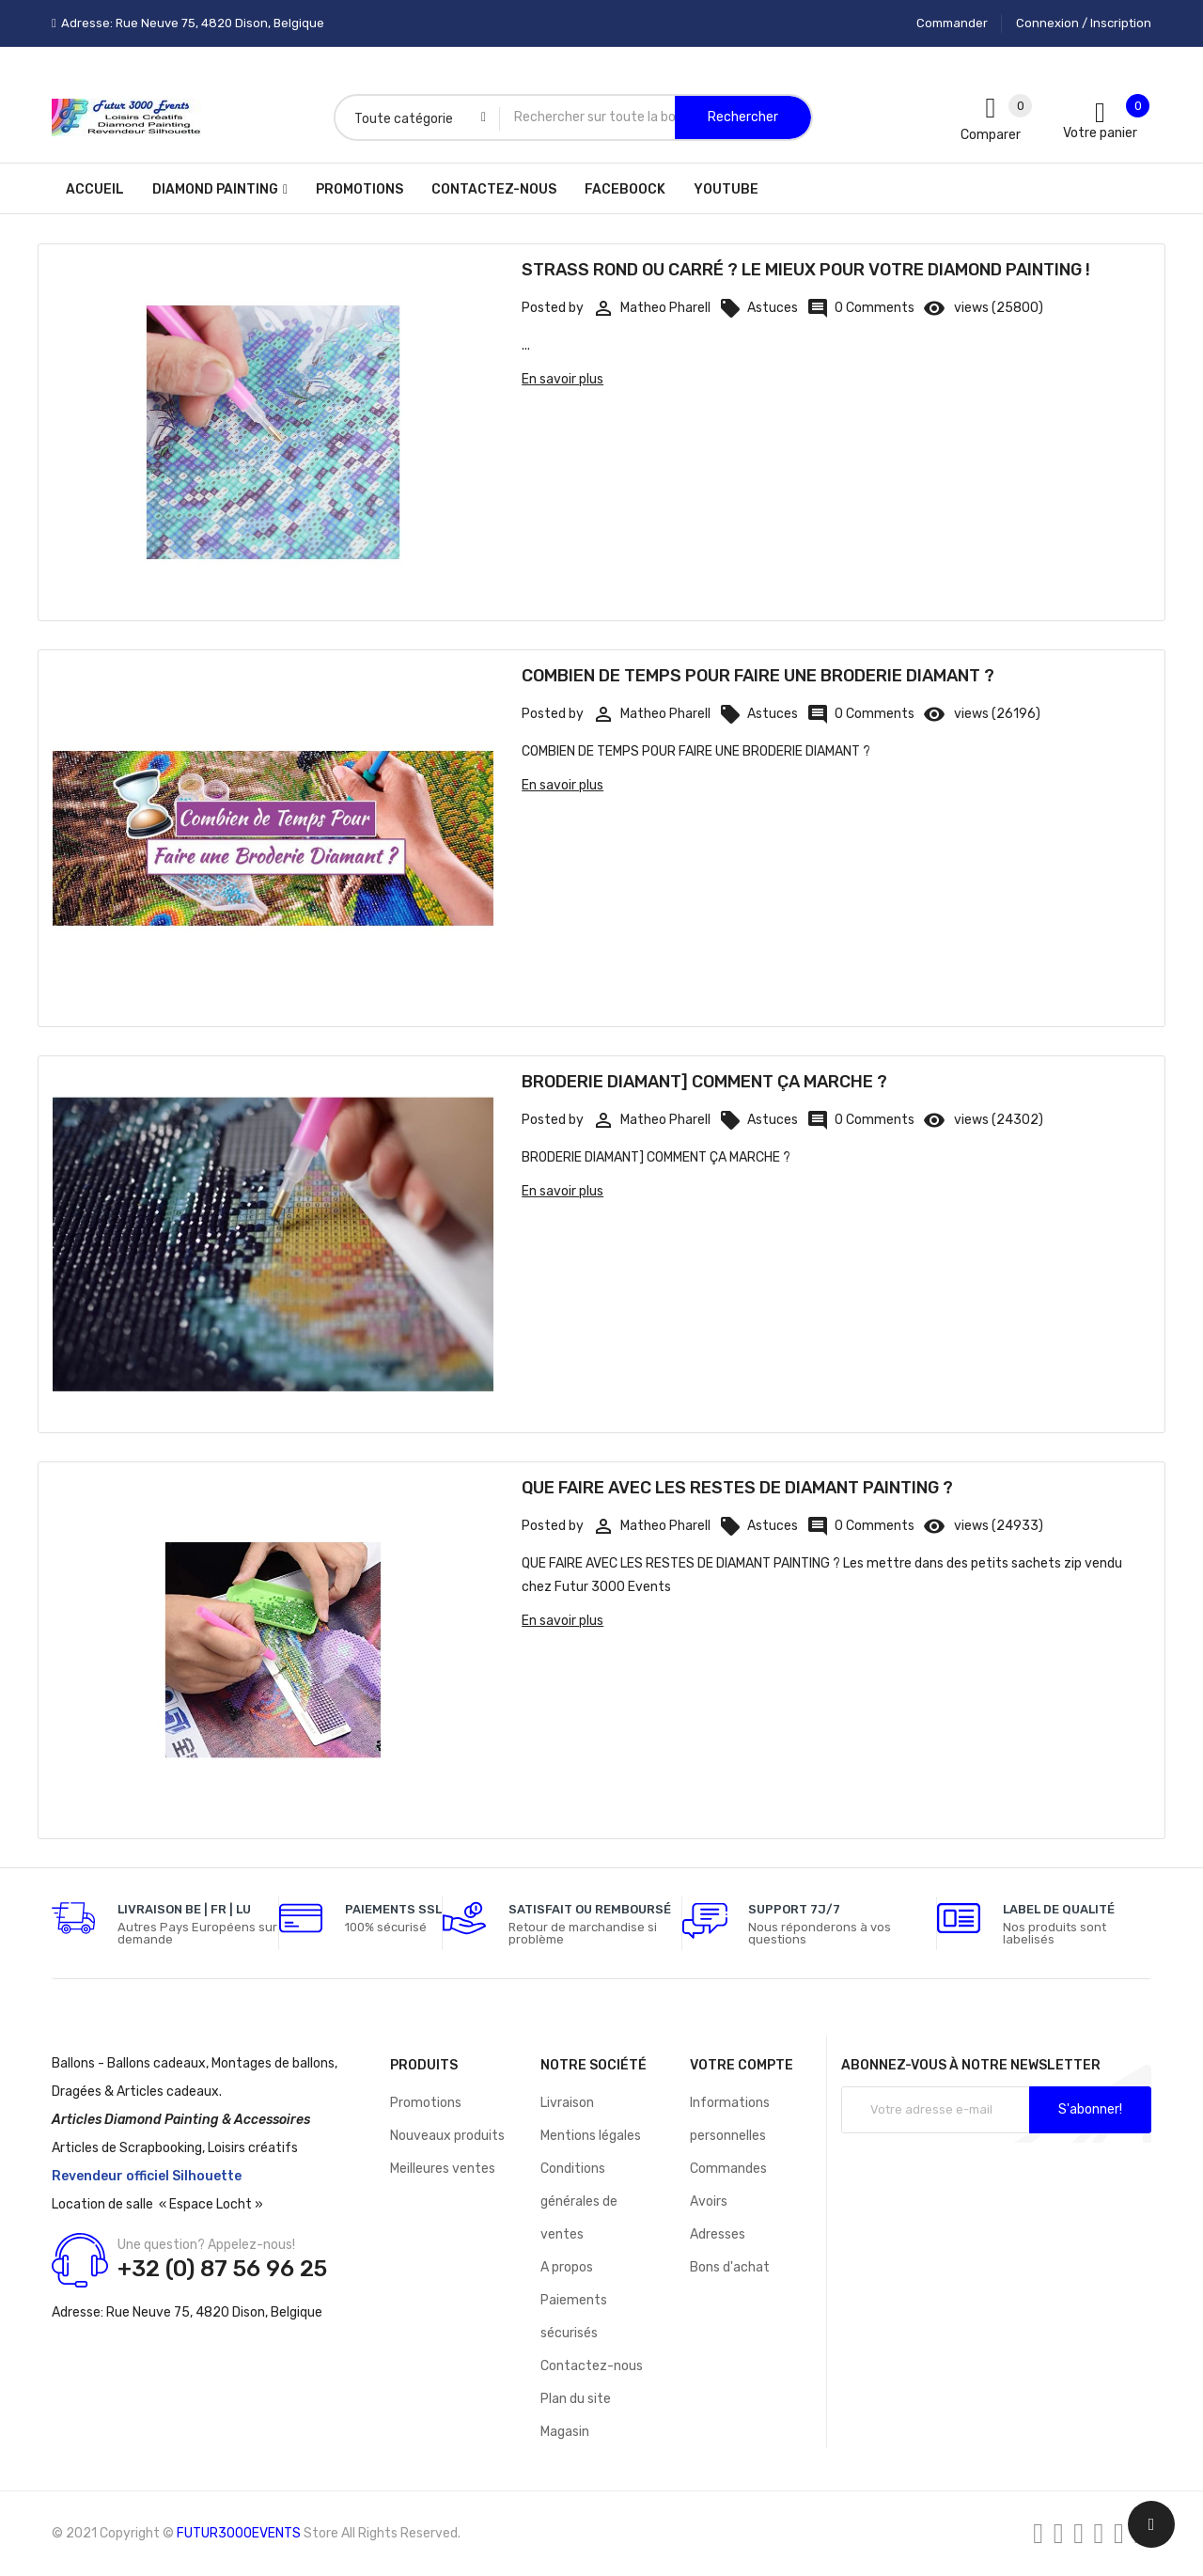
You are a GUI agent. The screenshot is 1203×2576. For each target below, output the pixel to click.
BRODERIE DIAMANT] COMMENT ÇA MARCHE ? (704, 1081)
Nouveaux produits (447, 2136)
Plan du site (575, 2399)
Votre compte (741, 2065)
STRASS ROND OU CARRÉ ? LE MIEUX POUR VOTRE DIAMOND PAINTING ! (806, 269)
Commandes (728, 2169)
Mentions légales (590, 2136)
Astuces (758, 308)
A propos (566, 2267)
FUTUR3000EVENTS (239, 2533)
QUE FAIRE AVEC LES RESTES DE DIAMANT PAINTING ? (737, 1487)
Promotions (425, 2103)
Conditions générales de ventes (578, 2201)
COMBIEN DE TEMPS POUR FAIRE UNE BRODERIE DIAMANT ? (758, 675)
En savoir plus (562, 379)
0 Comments (860, 308)
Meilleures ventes (442, 2169)
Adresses (717, 2234)
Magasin (564, 2432)
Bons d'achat (730, 2267)
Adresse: (77, 2312)
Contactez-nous (591, 2366)
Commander (952, 23)
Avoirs (708, 2201)
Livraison (567, 2103)
